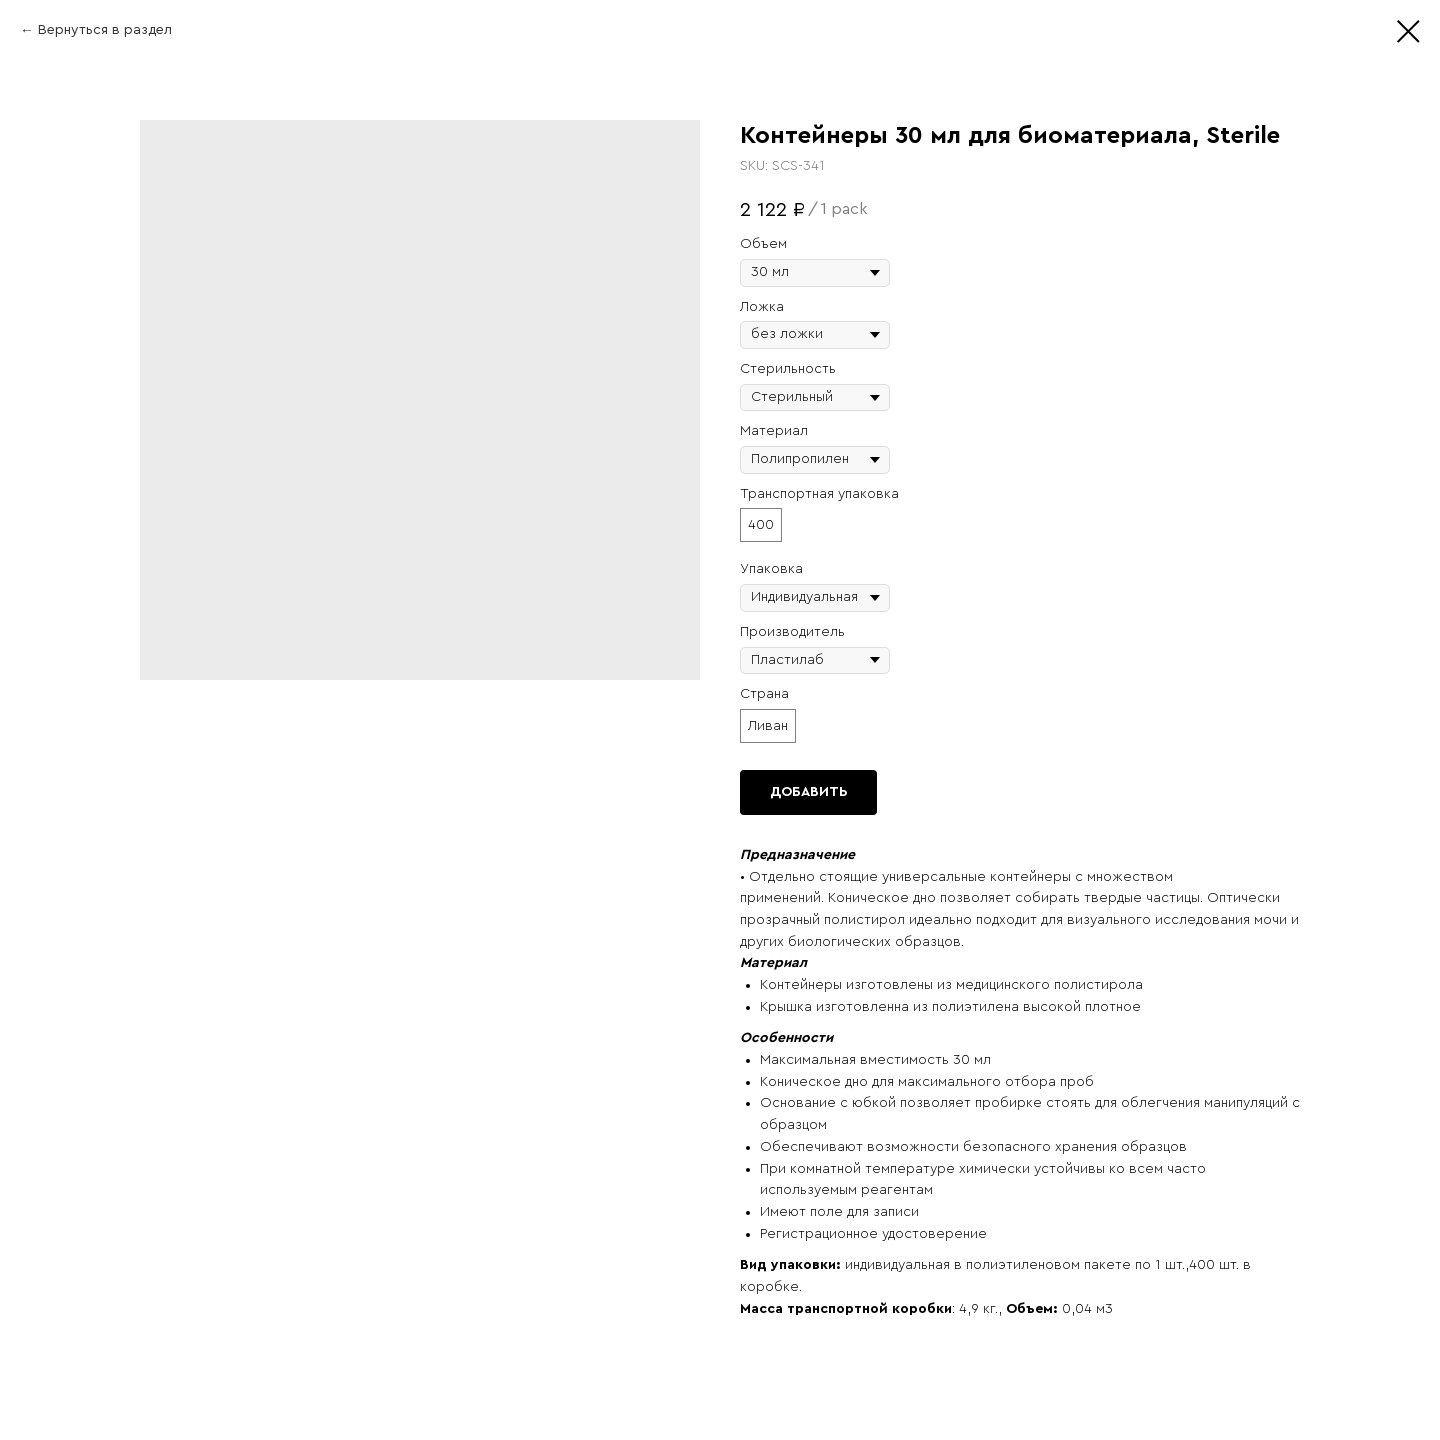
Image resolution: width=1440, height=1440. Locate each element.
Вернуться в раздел (105, 30)
